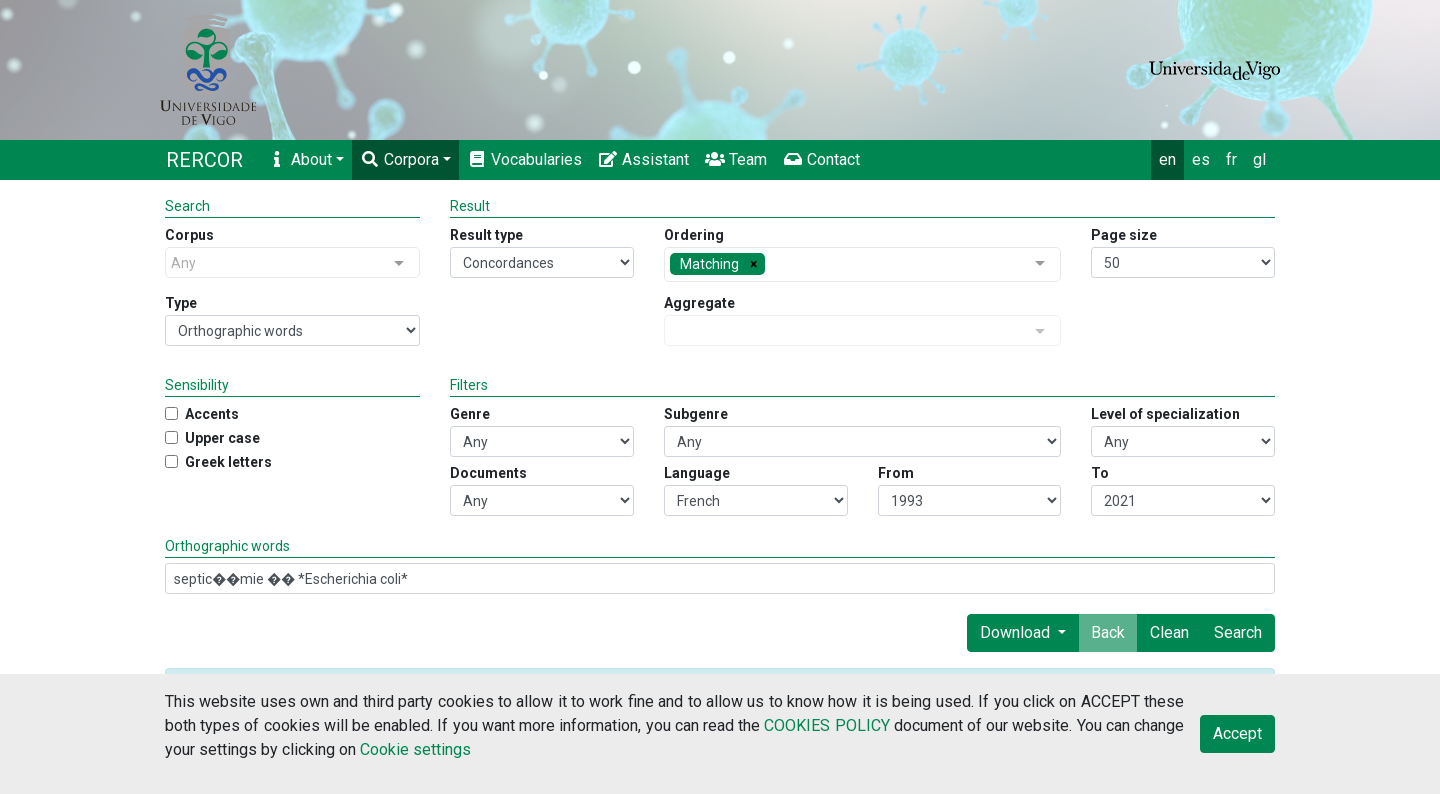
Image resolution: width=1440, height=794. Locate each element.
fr (1231, 159)
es (1201, 159)
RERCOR (204, 160)
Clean (1169, 632)
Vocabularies (524, 159)
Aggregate (699, 303)
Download (1017, 632)
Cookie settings (415, 749)
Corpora (399, 159)
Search (1238, 632)
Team (736, 159)
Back (1108, 632)
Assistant (643, 159)
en (1167, 159)
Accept (1237, 733)
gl (1259, 159)
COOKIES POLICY (826, 725)
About (299, 159)
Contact (821, 159)
